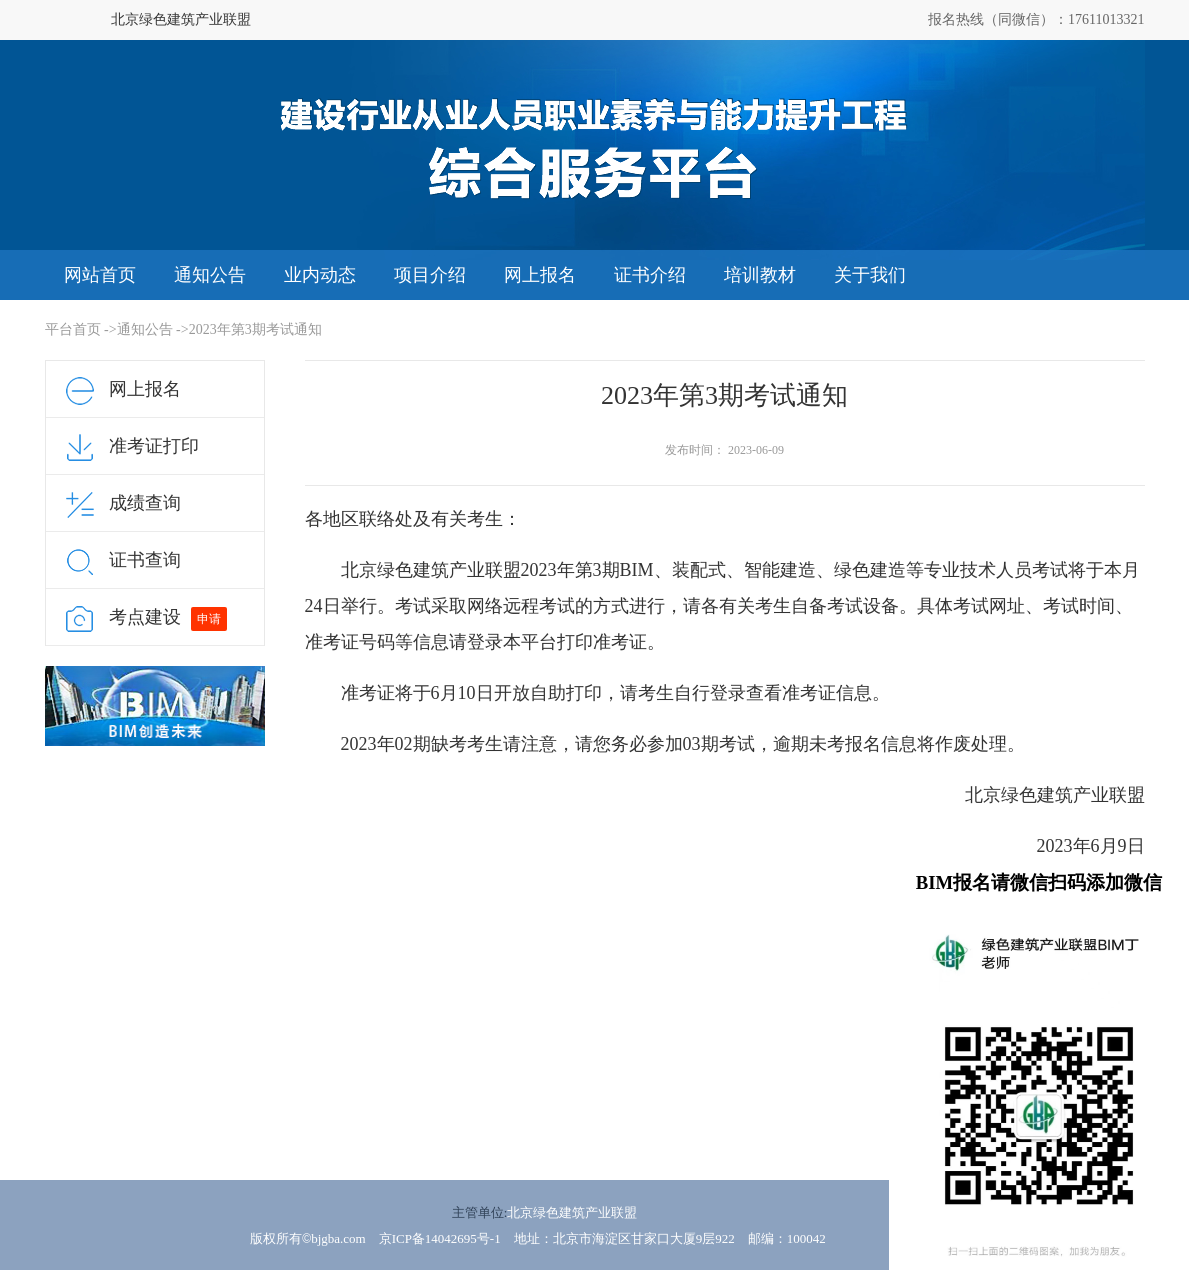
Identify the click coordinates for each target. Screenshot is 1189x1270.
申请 (209, 619)
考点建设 (145, 617)
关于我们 (870, 275)
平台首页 (73, 329)
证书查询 (145, 560)
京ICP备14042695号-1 (440, 1238)
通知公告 (210, 275)
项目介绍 (430, 275)
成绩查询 (145, 503)
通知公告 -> (153, 329)
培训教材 (760, 275)
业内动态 (320, 275)
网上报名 (540, 275)
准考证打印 (154, 446)
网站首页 (100, 275)
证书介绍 (650, 275)
